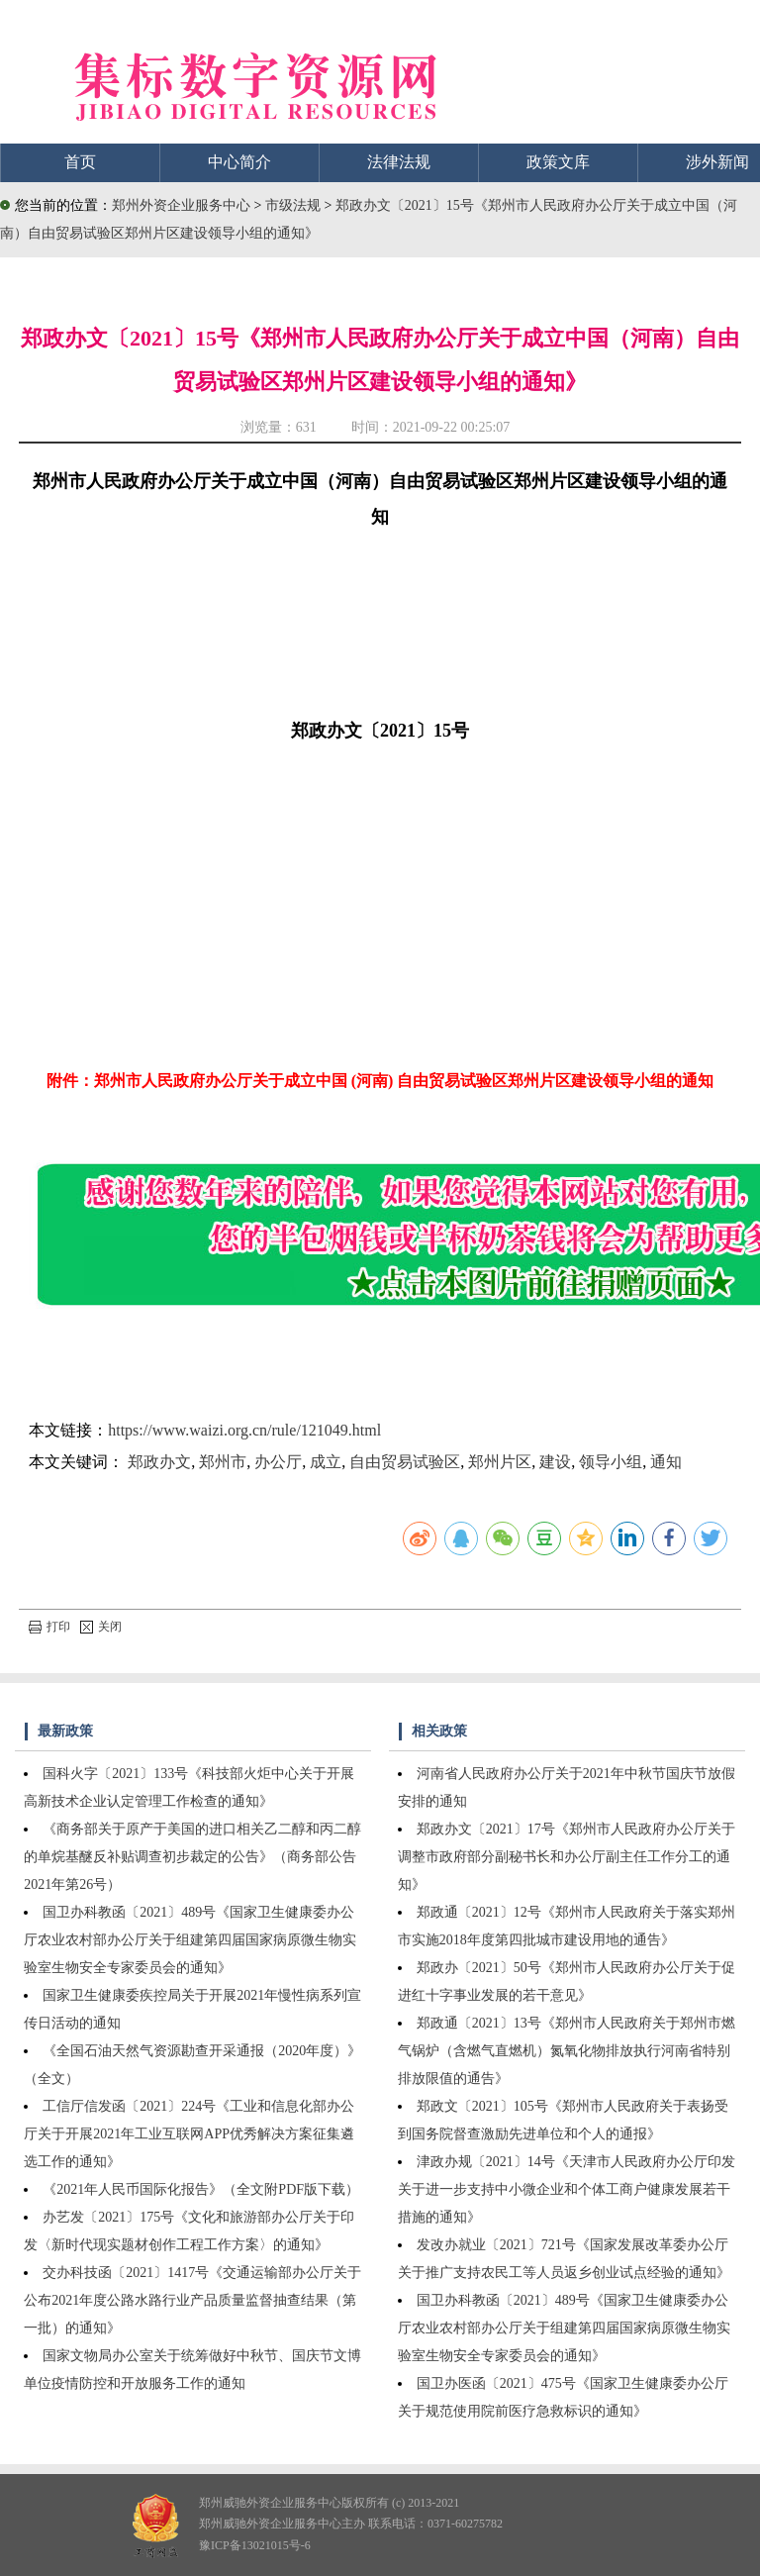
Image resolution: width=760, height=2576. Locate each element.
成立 (325, 1461)
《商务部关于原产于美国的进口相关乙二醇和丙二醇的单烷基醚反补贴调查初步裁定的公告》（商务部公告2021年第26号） (192, 1857)
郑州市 (222, 1461)
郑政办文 (159, 1461)
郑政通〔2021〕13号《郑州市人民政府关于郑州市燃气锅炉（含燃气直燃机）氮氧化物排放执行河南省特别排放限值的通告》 (566, 2051)
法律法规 (398, 161)
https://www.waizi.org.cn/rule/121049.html (244, 1430)
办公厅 (278, 1461)
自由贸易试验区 (404, 1461)
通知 (666, 1461)
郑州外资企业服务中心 (181, 205)
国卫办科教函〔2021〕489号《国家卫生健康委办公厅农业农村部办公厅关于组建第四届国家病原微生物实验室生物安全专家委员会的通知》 (190, 1940)
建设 (555, 1461)
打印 (49, 1627)
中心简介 (239, 161)
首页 (80, 161)
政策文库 (558, 161)
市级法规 (295, 205)
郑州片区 (499, 1461)
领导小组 (610, 1461)
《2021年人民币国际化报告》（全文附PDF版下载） (201, 2189)
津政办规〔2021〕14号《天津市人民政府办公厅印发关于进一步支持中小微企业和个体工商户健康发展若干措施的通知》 (566, 2189)
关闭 (101, 1627)
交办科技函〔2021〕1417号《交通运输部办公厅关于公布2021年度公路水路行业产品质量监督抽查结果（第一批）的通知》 (192, 2300)
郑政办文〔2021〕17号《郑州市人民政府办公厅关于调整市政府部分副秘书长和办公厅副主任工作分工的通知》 (566, 1857)
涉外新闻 (717, 161)
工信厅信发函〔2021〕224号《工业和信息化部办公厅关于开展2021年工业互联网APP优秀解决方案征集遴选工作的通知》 (189, 2134)
